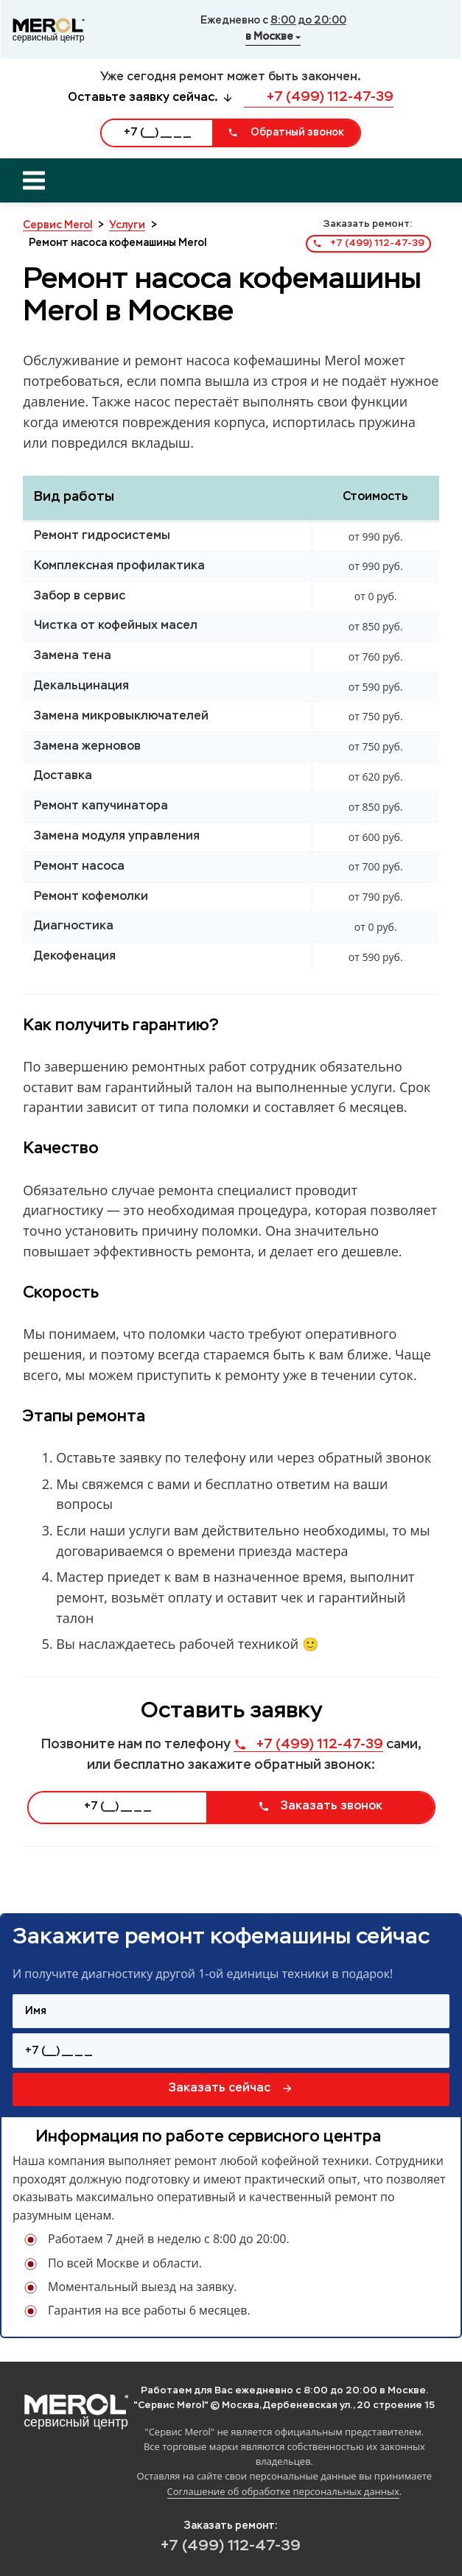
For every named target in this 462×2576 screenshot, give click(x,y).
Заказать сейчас (231, 2088)
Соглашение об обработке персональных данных (283, 2491)
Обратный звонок (286, 132)
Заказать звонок (320, 1806)
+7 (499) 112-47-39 (318, 97)
